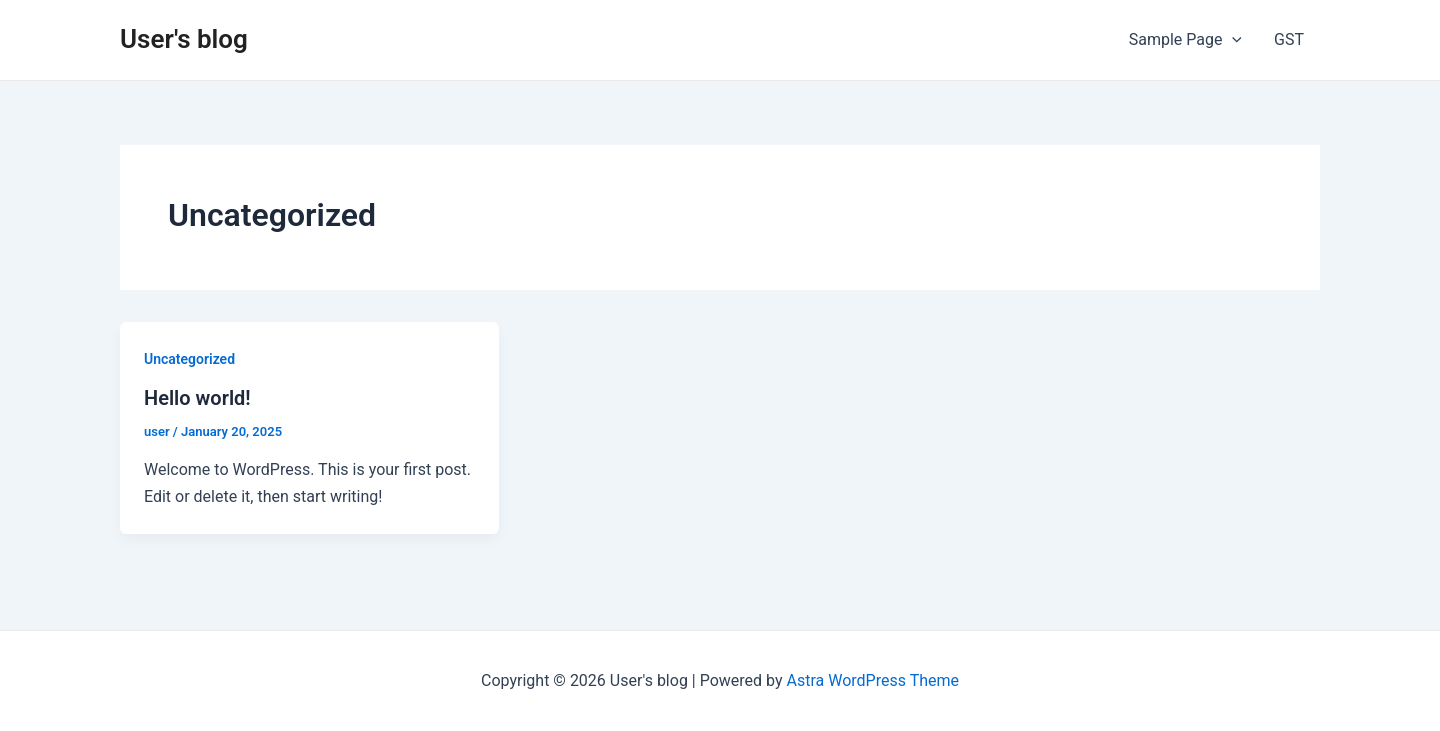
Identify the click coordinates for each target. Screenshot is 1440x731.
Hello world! (197, 398)
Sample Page (1185, 40)
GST (1289, 39)
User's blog (184, 39)
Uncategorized (189, 359)
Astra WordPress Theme (873, 680)
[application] (1232, 40)
